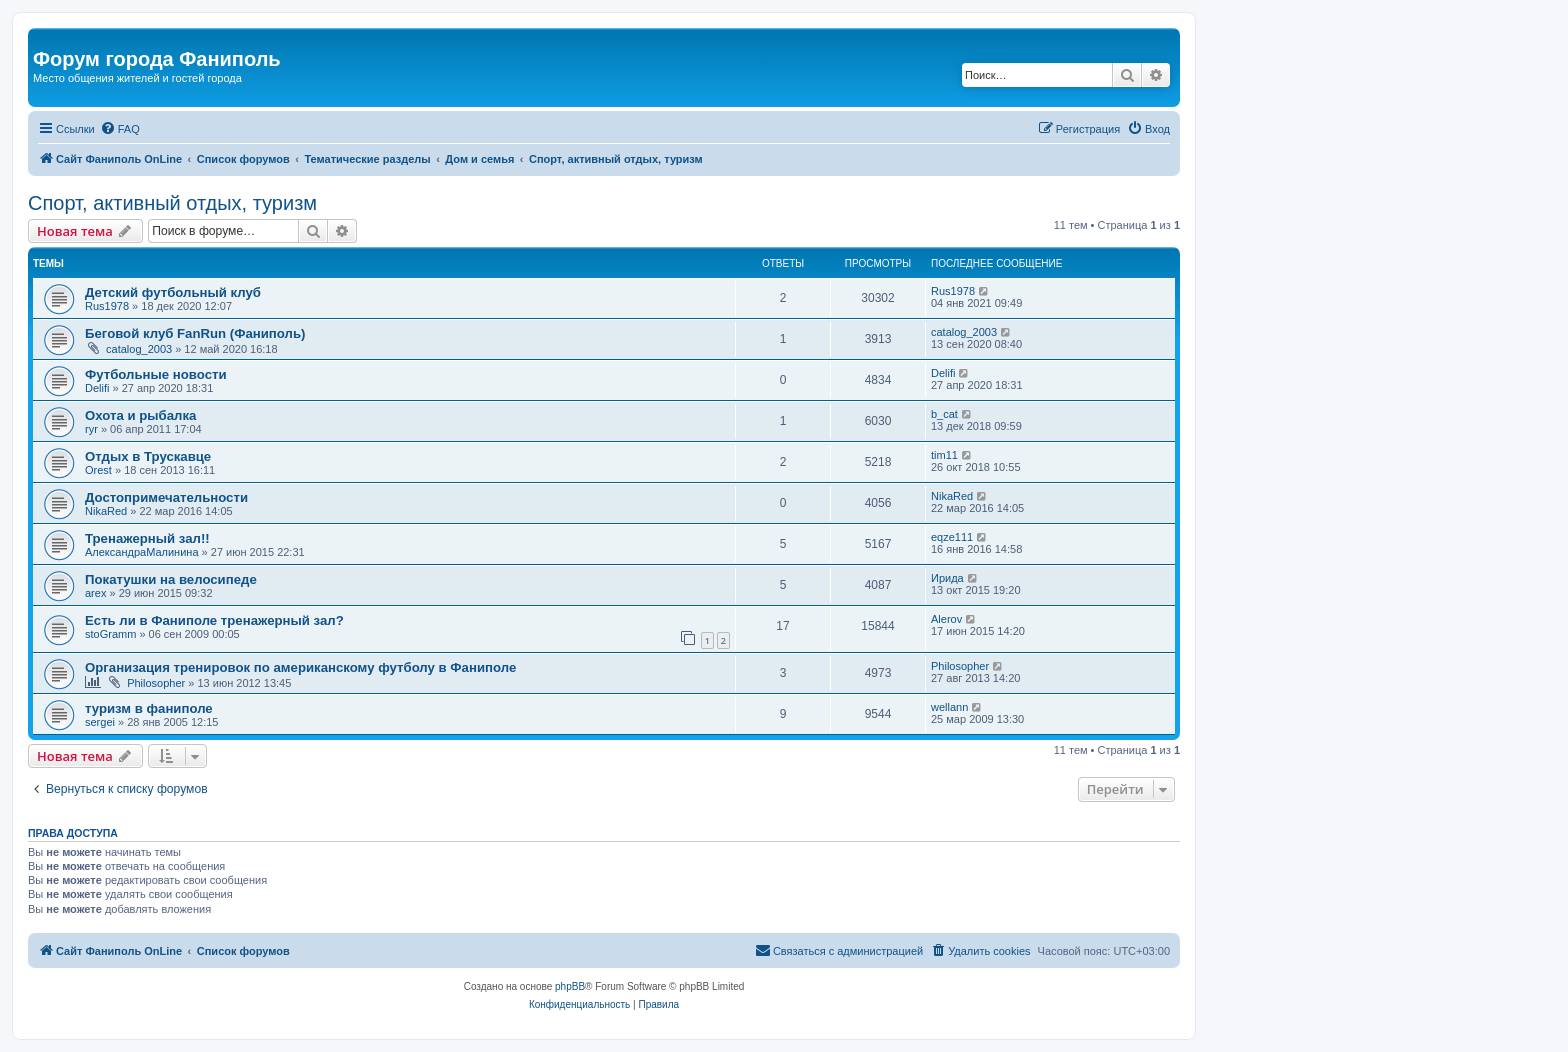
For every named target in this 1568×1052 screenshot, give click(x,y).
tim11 (944, 455)
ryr (91, 429)
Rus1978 (107, 306)
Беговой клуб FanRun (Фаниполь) (195, 333)
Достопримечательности (166, 497)
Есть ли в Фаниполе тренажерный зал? (214, 620)
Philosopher (156, 683)
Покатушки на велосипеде (171, 579)
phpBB (570, 986)
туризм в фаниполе (149, 708)
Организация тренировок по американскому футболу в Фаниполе (300, 667)
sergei (100, 722)
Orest (98, 470)
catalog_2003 (139, 349)
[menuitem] (120, 129)
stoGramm (110, 634)
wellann (949, 707)
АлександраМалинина (142, 552)
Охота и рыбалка (140, 415)
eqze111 (952, 537)
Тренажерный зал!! (147, 538)
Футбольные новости (156, 374)
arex (95, 593)
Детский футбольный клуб (173, 292)
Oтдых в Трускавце (148, 456)
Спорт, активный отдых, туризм (172, 203)
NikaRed (106, 511)
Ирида (947, 578)
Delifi (97, 388)
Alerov (946, 619)
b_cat (944, 414)
